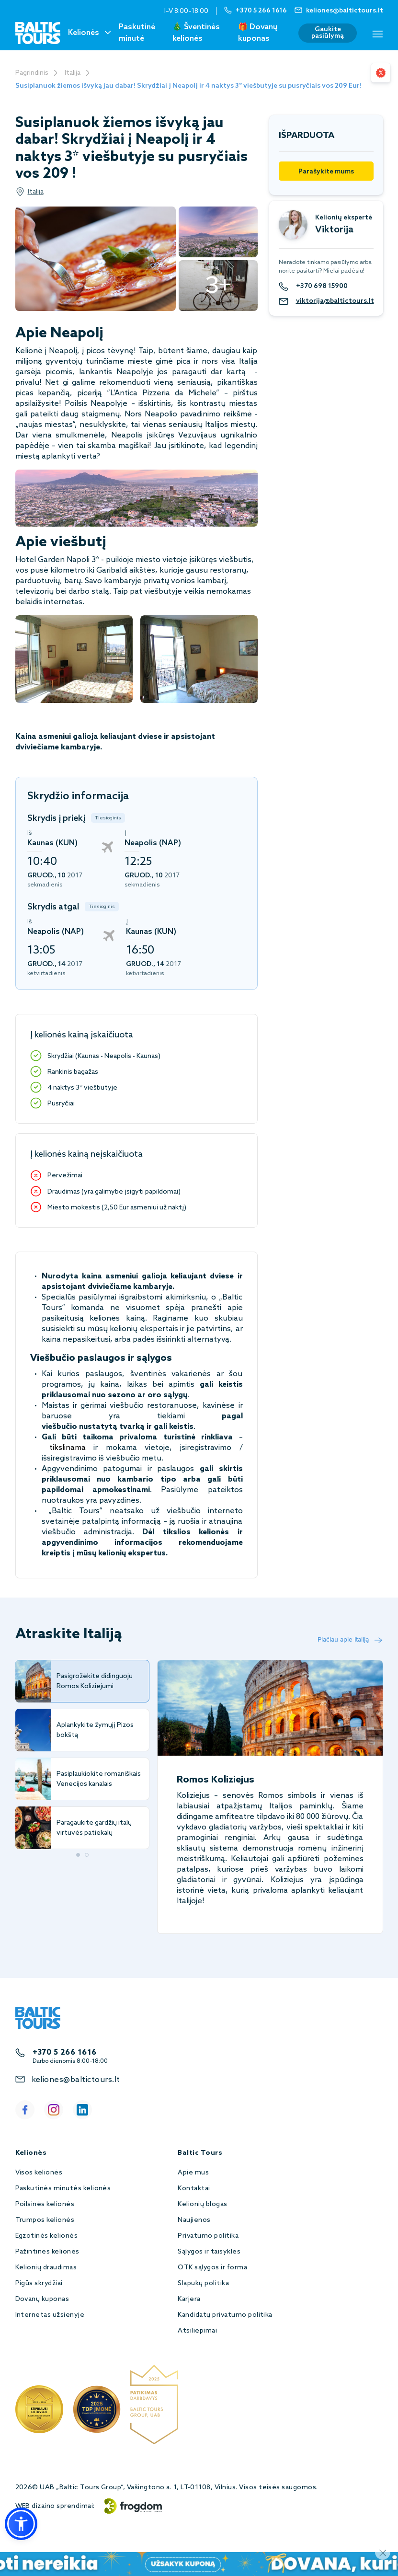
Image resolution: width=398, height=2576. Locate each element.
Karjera (189, 2299)
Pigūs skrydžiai (39, 2283)
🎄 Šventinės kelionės (196, 33)
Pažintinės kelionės (47, 2252)
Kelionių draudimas (46, 2268)
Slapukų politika (203, 2283)
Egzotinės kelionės (46, 2236)
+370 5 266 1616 (65, 2052)
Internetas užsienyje (50, 2315)
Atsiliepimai (197, 2331)
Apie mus (193, 2173)
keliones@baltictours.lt (76, 2079)
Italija (72, 73)
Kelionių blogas (202, 2204)
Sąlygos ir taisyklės (209, 2252)
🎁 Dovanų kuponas (257, 33)
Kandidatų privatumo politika (225, 2315)
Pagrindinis (31, 73)
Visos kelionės (39, 2173)
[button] (21, 2524)
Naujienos (194, 2220)
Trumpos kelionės (45, 2220)
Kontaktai (194, 2189)
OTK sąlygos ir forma (212, 2268)
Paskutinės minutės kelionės (63, 2189)
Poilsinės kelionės (45, 2204)
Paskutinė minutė (137, 33)
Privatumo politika (208, 2236)
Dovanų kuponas (42, 2299)
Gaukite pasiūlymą (327, 32)
